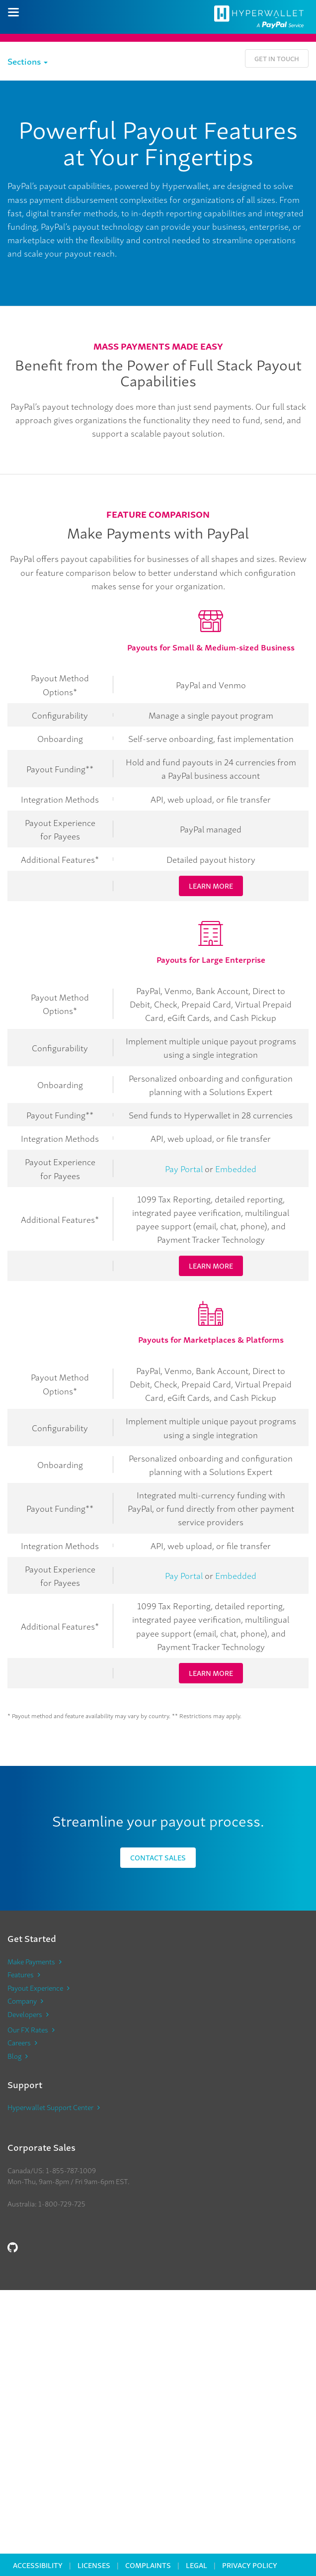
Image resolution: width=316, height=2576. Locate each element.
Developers (24, 2014)
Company (22, 2000)
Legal (196, 2565)
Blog (14, 2055)
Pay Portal (184, 1168)
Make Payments (31, 1961)
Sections (27, 61)
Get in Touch (276, 58)
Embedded (235, 1168)
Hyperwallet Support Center (50, 2107)
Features (20, 1974)
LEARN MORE (211, 885)
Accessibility (38, 2565)
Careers (19, 2042)
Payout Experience (35, 1987)
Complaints (148, 2565)
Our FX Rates (27, 2029)
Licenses (94, 2565)
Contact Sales (158, 1857)
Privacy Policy (249, 2565)
